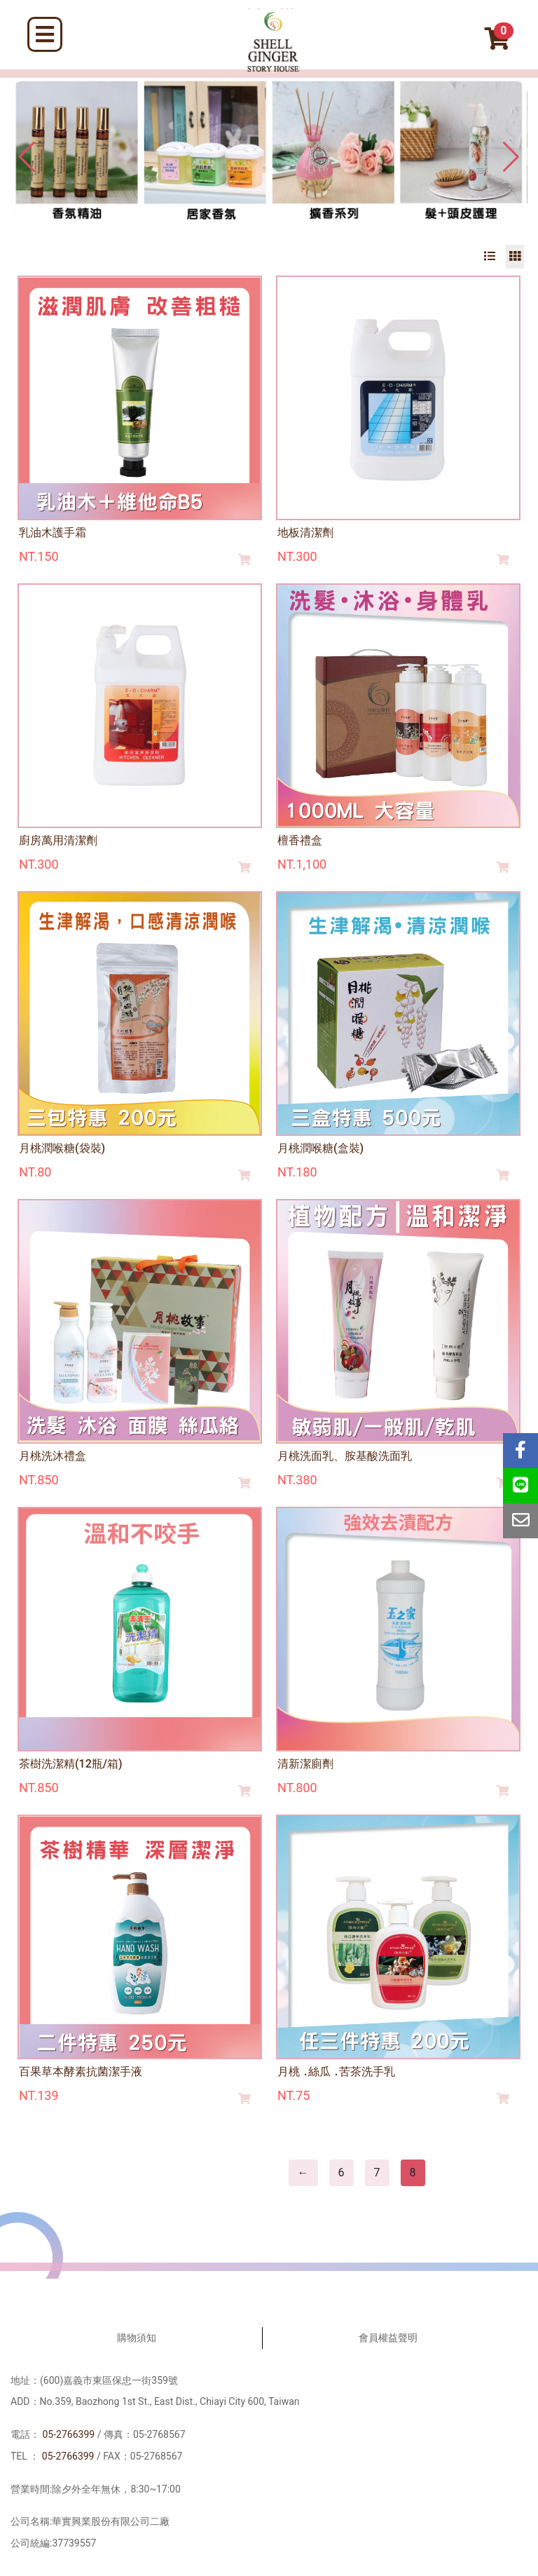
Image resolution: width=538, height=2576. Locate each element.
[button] (511, 157)
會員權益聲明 (388, 2337)
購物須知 (136, 2337)
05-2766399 (68, 2434)
